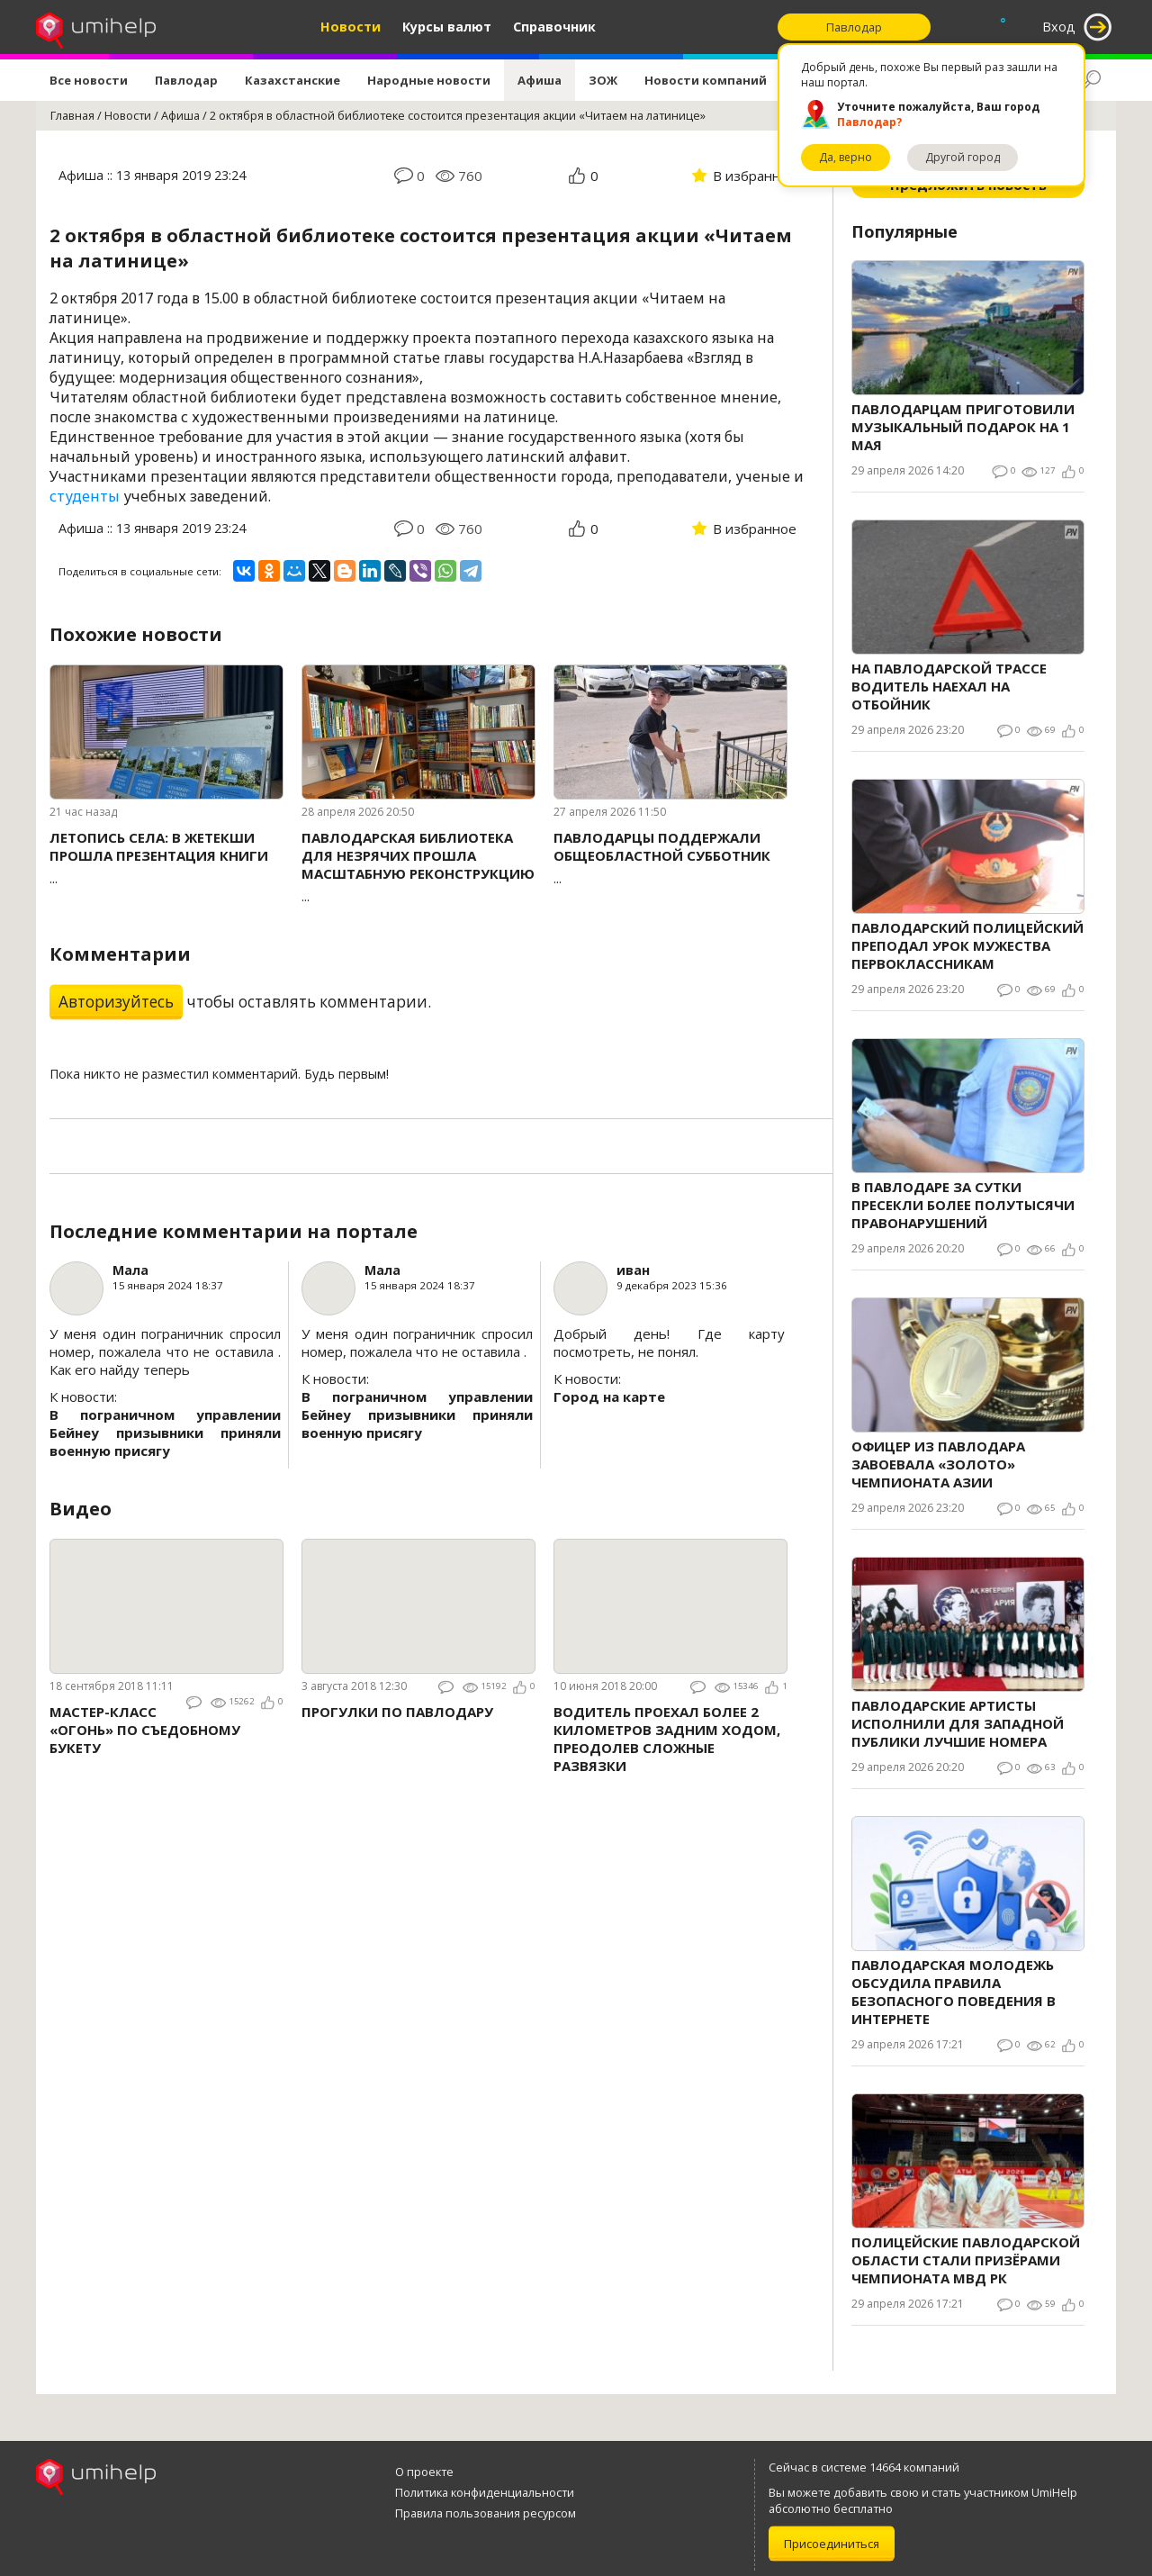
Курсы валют (446, 26)
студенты (85, 496)
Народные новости (428, 80)
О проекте (424, 2471)
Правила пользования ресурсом (485, 2513)
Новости (350, 26)
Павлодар (186, 80)
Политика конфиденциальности (484, 2492)
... (167, 857)
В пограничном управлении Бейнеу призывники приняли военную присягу (165, 1433)
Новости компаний (705, 80)
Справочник (554, 26)
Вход (1059, 26)
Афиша (540, 80)
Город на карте (609, 1396)
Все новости (89, 80)
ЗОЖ (603, 80)
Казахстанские (292, 80)
